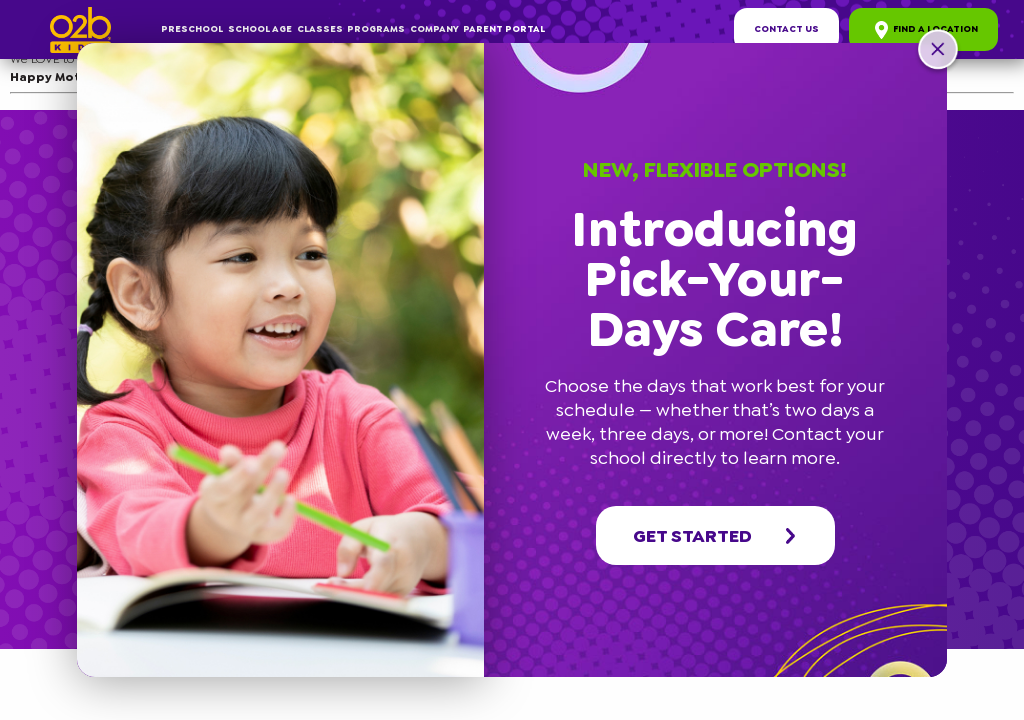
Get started (716, 536)
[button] (938, 52)
